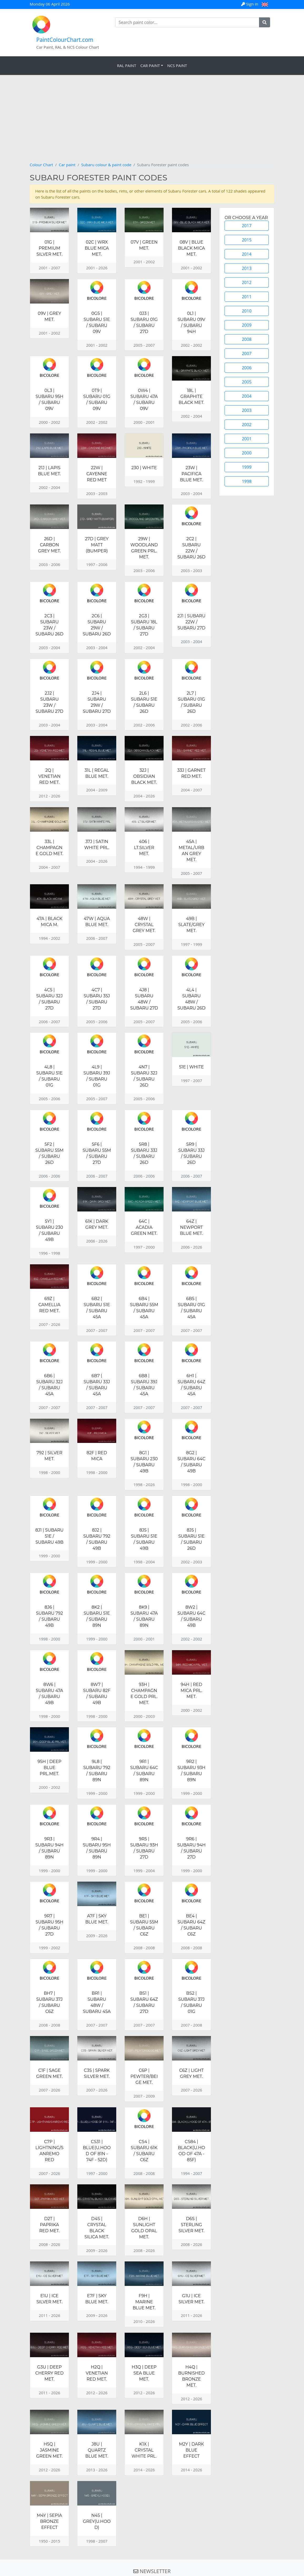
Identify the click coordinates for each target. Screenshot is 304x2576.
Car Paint (150, 65)
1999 (247, 467)
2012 (247, 282)
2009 (247, 325)
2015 (247, 240)
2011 (247, 297)
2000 (247, 453)
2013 (247, 268)
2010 (247, 311)
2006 (247, 368)
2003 (247, 410)
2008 (247, 339)
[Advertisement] (152, 122)
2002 (247, 424)
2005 (247, 382)
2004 (247, 396)
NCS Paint (177, 65)
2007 (247, 353)
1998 (247, 481)
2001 (247, 439)
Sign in (250, 4)
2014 (247, 254)
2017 (247, 226)
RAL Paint (126, 65)
